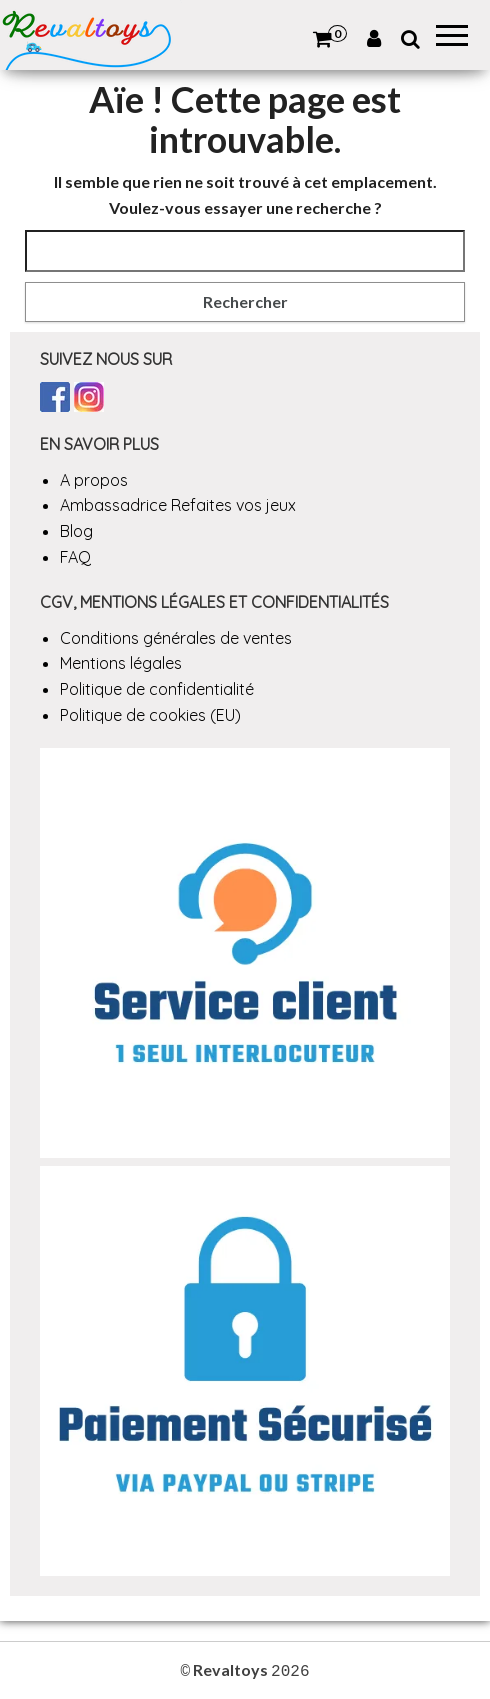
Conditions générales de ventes (176, 638)
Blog (76, 531)
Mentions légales (121, 663)
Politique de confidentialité (157, 689)
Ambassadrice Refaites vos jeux (178, 505)
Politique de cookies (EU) (150, 715)
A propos (94, 480)
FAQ (75, 557)
